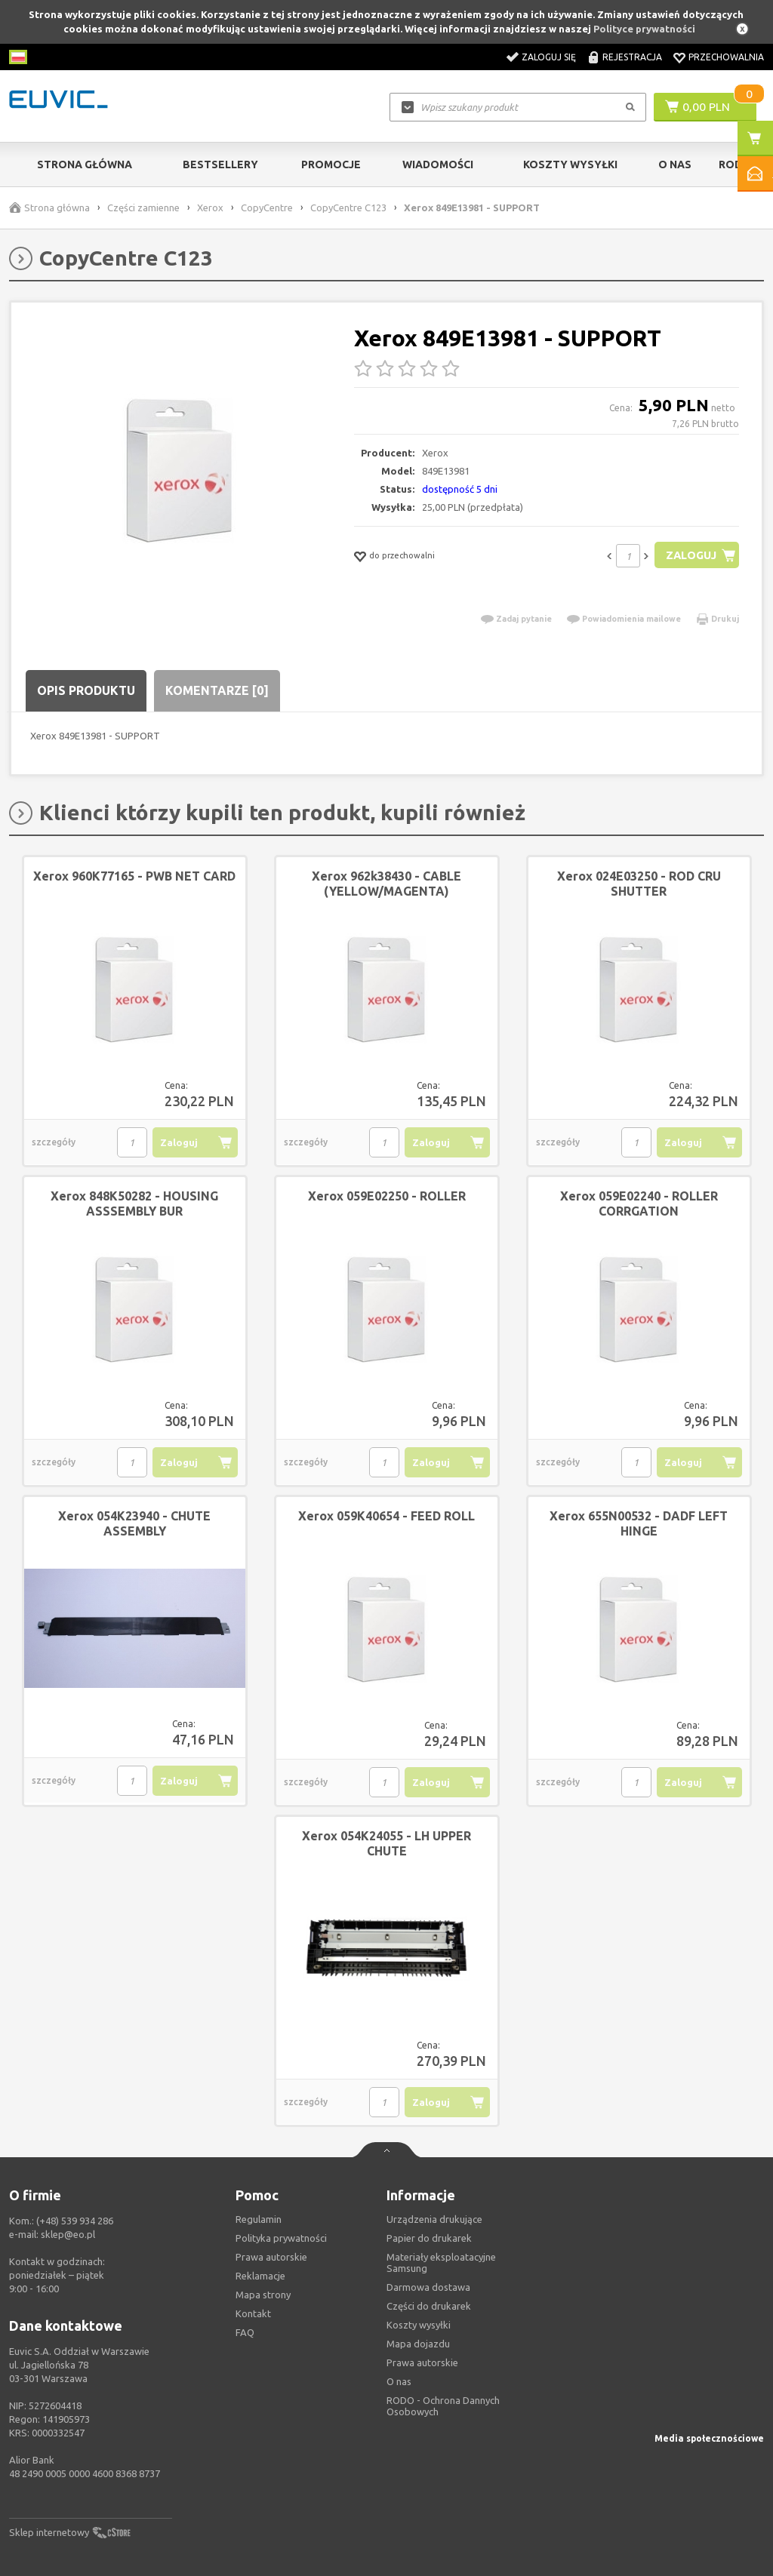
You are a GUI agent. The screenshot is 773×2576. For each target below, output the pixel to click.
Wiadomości (437, 164)
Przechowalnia (726, 57)
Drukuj (725, 618)
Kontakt (253, 2313)
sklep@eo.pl (68, 2234)
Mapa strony (263, 2294)
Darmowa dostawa (428, 2287)
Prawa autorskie (422, 2362)
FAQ (245, 2332)
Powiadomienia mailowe (631, 618)
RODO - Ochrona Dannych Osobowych (443, 2406)
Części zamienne (143, 207)
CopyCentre (267, 207)
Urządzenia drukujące (434, 2219)
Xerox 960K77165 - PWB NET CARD (134, 876)
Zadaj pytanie (524, 618)
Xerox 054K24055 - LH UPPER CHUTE (386, 1843)
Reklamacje (260, 2275)
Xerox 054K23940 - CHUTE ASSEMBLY (134, 1523)
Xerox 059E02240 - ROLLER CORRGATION (639, 1203)
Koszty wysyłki (570, 164)
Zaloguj (689, 555)
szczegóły (53, 1142)
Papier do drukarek (429, 2238)
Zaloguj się (549, 57)
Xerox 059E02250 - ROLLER (387, 1196)
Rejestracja (632, 57)
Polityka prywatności (281, 2238)
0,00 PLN (706, 106)
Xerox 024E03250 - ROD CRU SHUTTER (639, 883)
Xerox (210, 207)
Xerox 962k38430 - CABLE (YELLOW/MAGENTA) (386, 883)
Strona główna (84, 164)
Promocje (331, 164)
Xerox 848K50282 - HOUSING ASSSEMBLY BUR (134, 1203)
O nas (398, 2381)
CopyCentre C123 (348, 207)
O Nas (674, 164)
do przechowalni (402, 555)
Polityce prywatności (644, 28)
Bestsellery (220, 164)
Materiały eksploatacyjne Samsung (441, 2262)
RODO (735, 164)
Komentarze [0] (217, 690)
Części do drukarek (428, 2306)
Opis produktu (86, 690)
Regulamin (259, 2219)
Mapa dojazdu (418, 2343)
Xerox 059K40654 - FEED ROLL (386, 1516)
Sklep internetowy (49, 2532)
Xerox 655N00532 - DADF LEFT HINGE (639, 1523)
